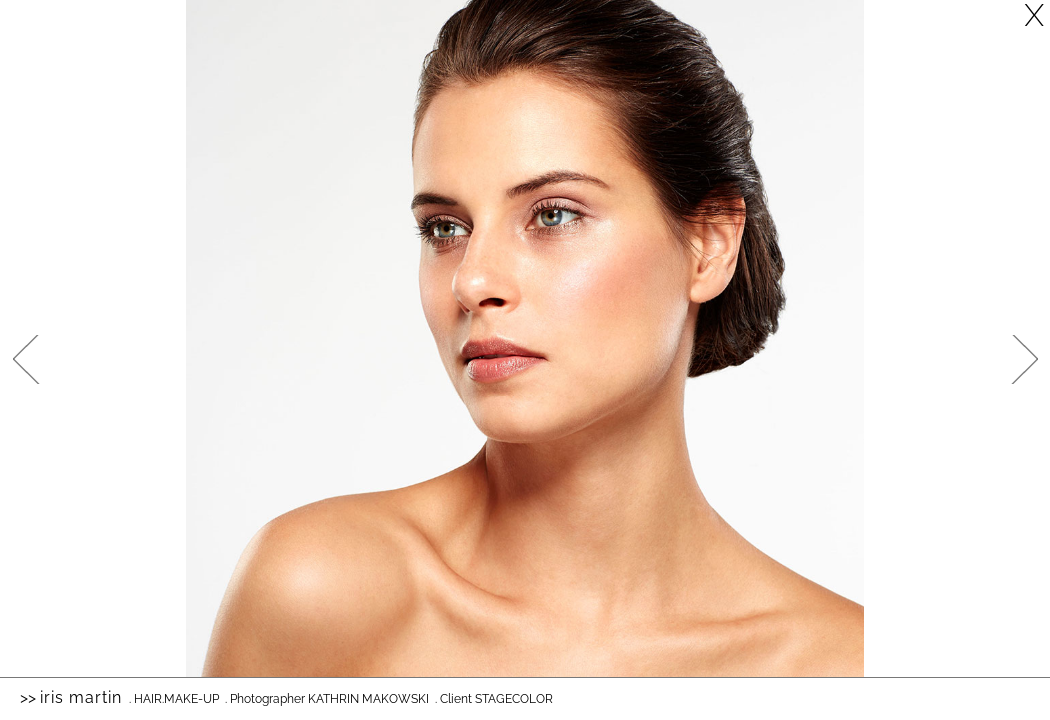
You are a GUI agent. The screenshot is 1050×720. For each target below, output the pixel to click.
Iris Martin (81, 697)
